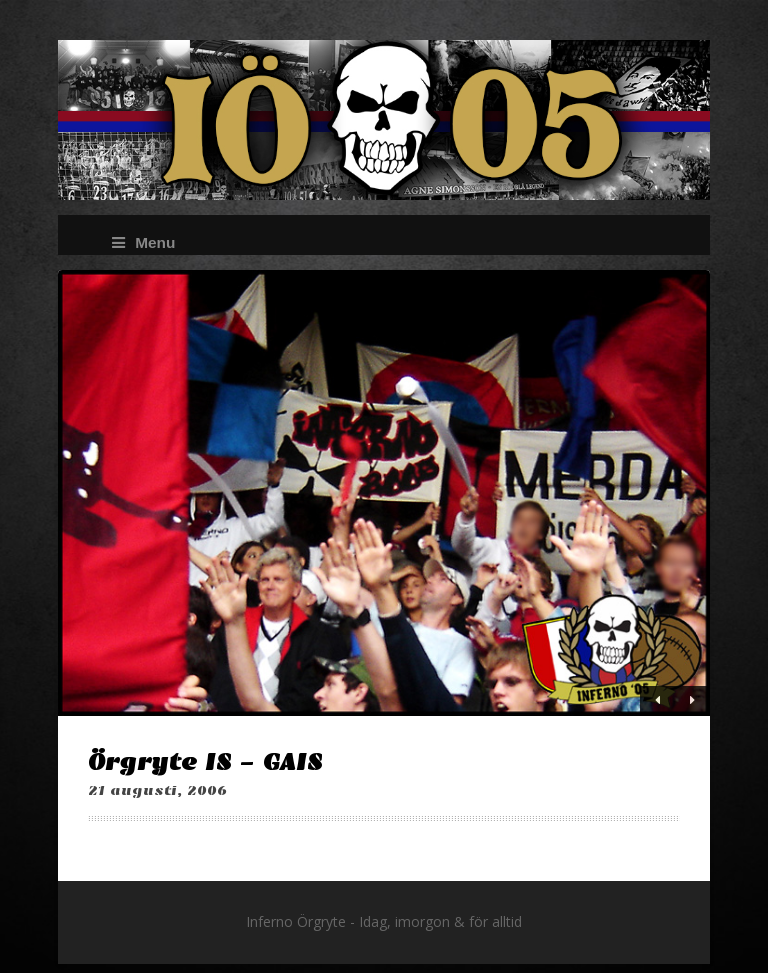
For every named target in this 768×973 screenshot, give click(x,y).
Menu (143, 242)
